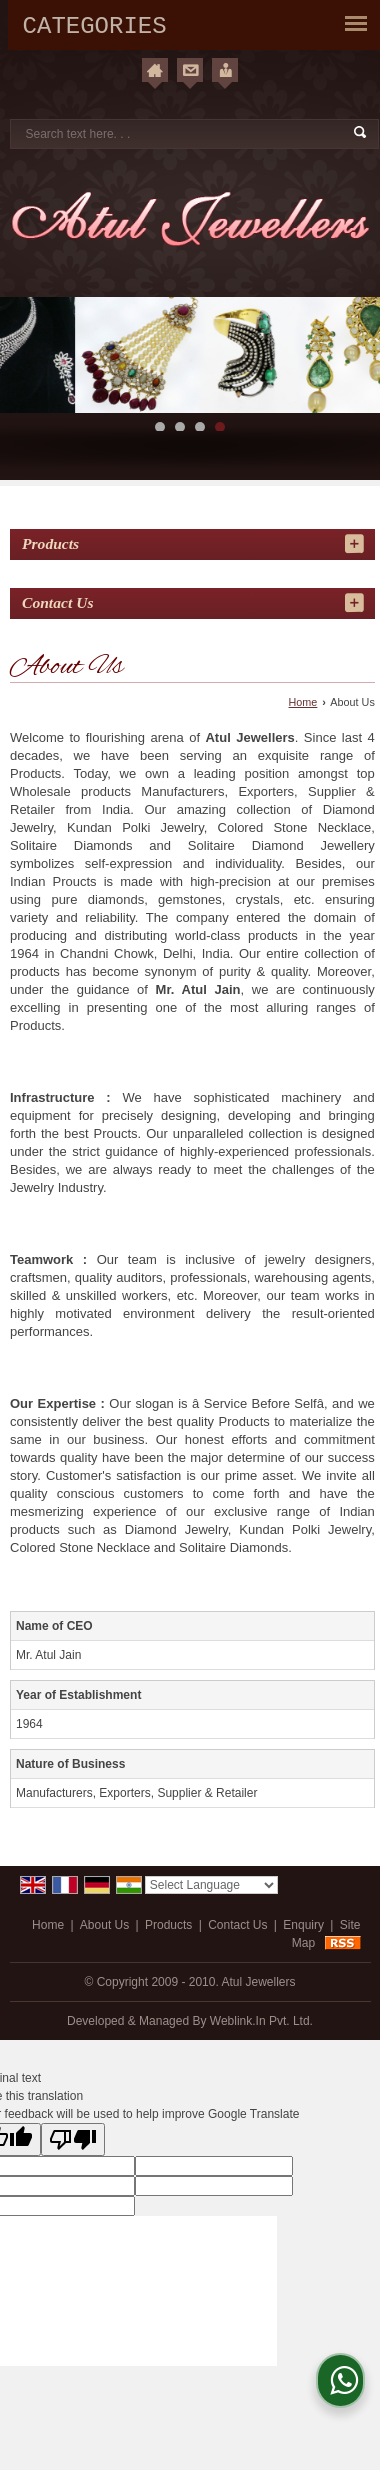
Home (303, 702)
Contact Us (237, 1925)
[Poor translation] (73, 2139)
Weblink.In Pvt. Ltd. (261, 2021)
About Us (104, 1925)
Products (50, 543)
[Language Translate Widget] (211, 1885)
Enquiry (303, 1925)
